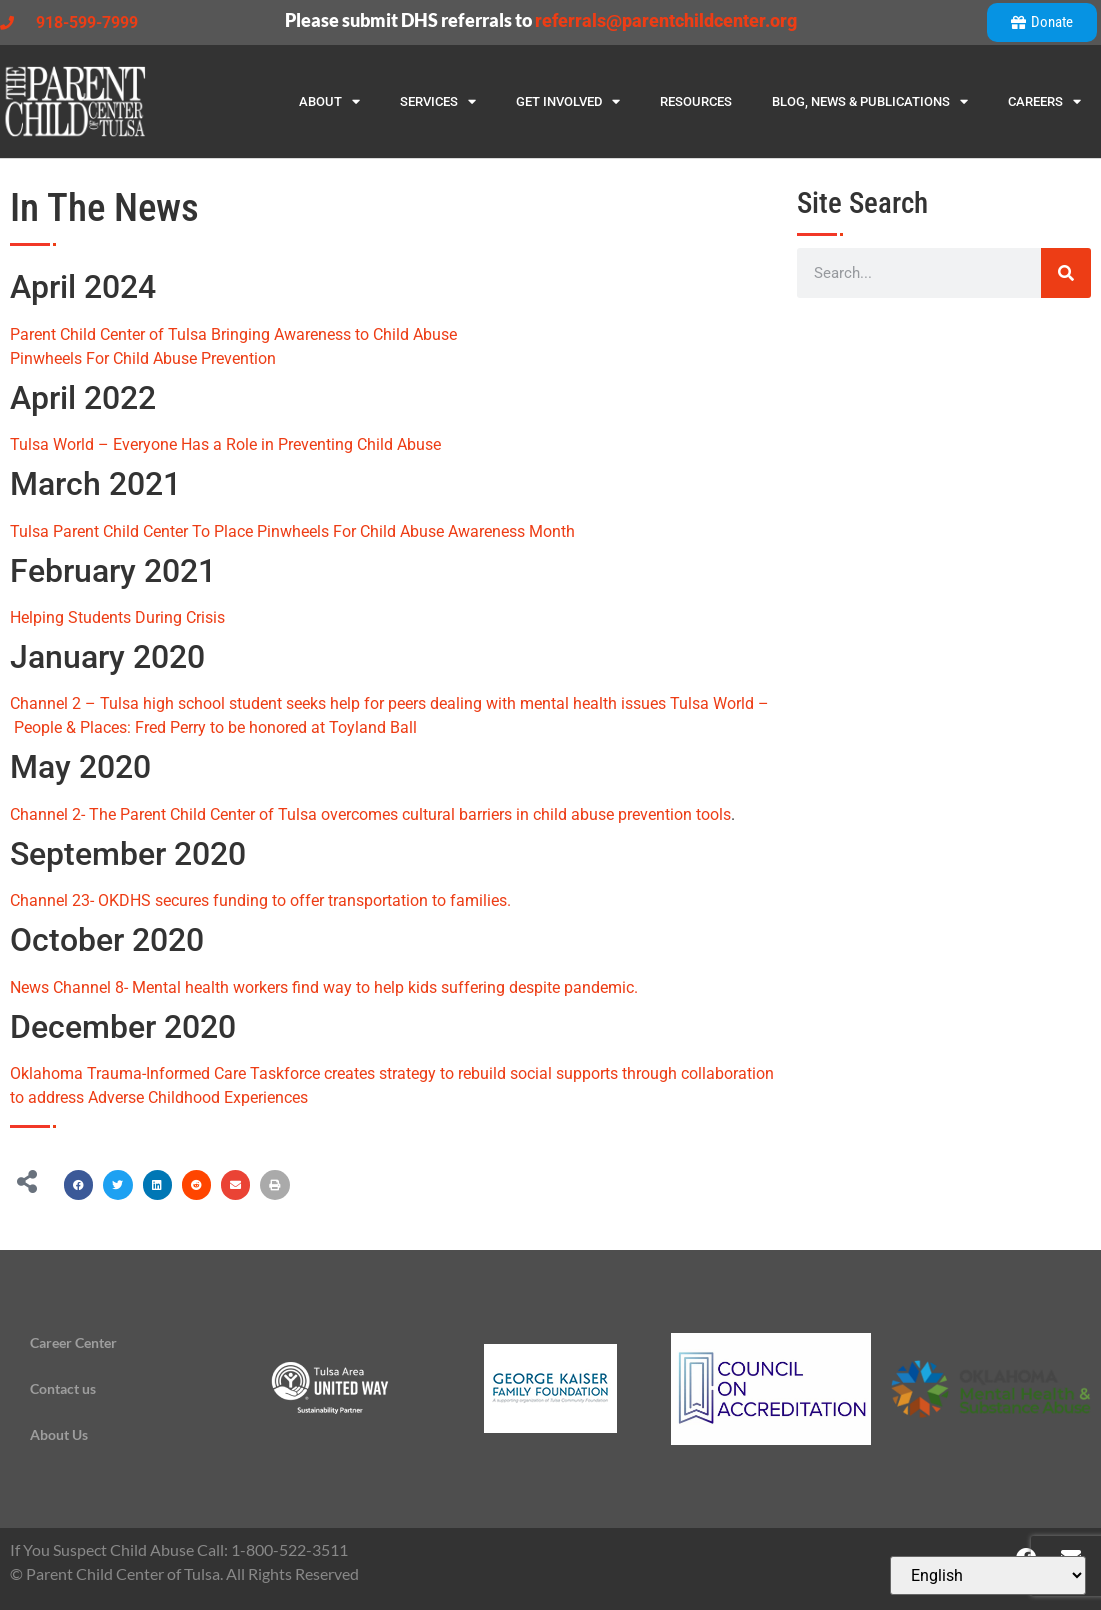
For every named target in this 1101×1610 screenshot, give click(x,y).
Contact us (63, 1388)
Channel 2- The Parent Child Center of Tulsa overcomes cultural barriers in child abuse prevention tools (370, 814)
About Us (59, 1434)
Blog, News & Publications (870, 101)
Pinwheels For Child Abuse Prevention (143, 358)
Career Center (73, 1342)
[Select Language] (988, 1575)
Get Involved (568, 101)
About (329, 101)
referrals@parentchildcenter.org (666, 20)
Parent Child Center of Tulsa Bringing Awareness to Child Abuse (233, 334)
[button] (78, 1184)
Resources (696, 101)
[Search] (1066, 273)
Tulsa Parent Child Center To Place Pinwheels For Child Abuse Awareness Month (292, 531)
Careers (1044, 101)
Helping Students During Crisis (117, 617)
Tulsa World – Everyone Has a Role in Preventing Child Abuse (225, 444)
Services (438, 101)
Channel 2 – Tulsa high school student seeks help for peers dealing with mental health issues (338, 703)
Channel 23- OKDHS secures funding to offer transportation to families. (260, 900)
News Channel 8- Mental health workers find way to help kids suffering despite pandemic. (324, 987)
